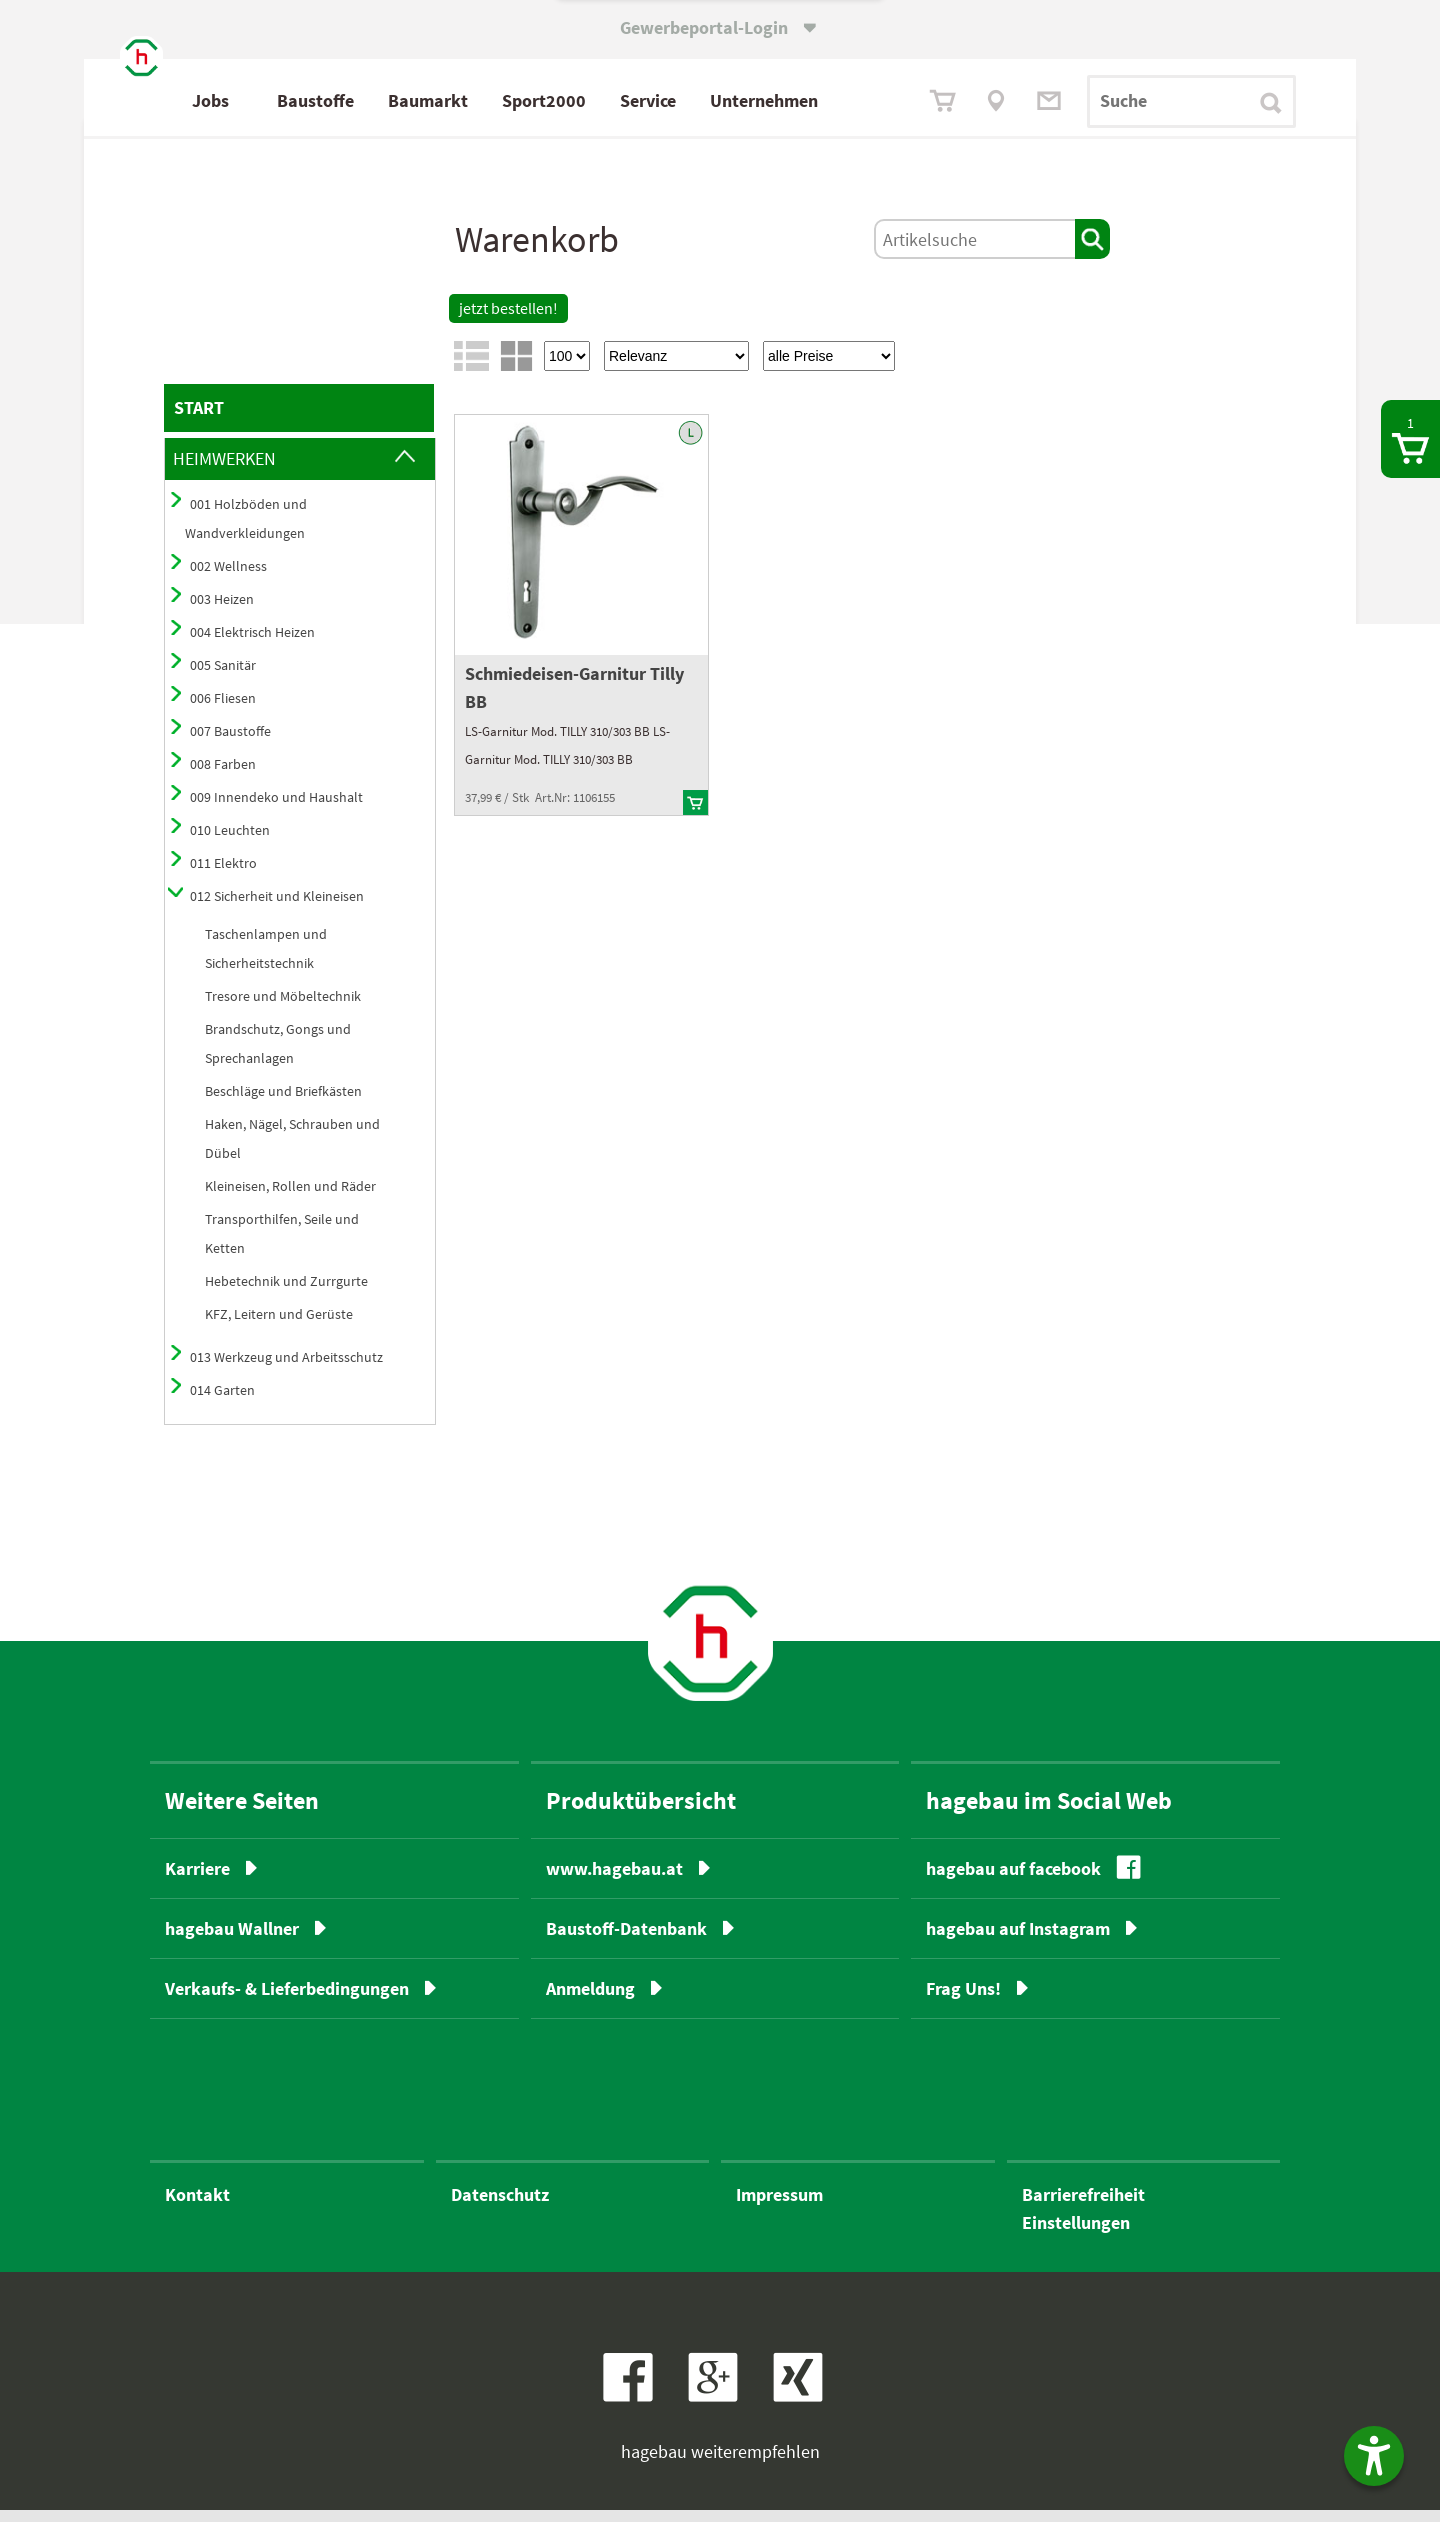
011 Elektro (223, 875)
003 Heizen (222, 611)
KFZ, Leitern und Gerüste (279, 1326)
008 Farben (223, 776)
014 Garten (222, 1402)
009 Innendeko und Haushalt (276, 809)
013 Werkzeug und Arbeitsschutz (286, 1369)
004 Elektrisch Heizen (252, 644)
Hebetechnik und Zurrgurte (286, 1293)
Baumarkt (515, 100)
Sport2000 (631, 100)
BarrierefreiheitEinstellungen (1083, 2220)
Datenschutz (500, 2206)
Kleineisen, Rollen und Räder (290, 1198)
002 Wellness (228, 578)
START (199, 419)
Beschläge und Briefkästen (283, 1103)
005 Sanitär (223, 677)
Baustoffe (402, 100)
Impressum (779, 2206)
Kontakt (197, 2206)
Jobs (297, 100)
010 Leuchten (230, 842)
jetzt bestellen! (508, 320)
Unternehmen (851, 100)
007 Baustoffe (230, 743)
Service (735, 100)
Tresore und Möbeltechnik (283, 1008)
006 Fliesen (223, 710)
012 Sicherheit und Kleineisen (277, 908)
